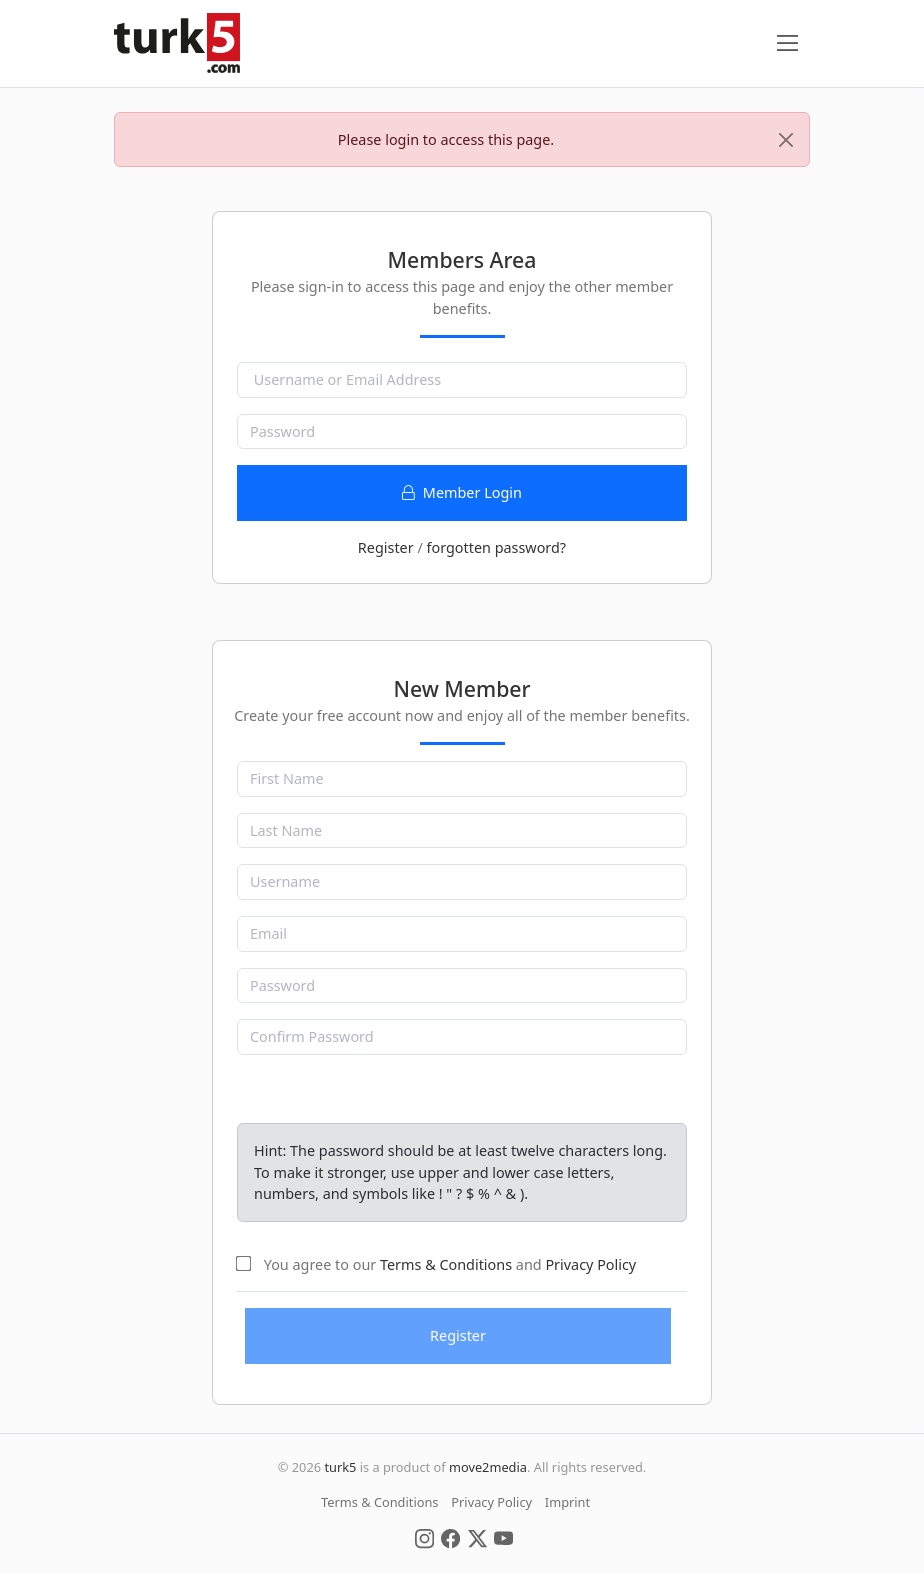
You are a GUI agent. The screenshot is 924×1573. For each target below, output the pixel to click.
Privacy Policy (590, 1264)
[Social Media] (424, 1537)
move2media (488, 1467)
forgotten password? (496, 547)
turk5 (340, 1467)
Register (386, 547)
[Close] (786, 140)
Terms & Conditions (446, 1264)
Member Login (462, 492)
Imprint (567, 1502)
